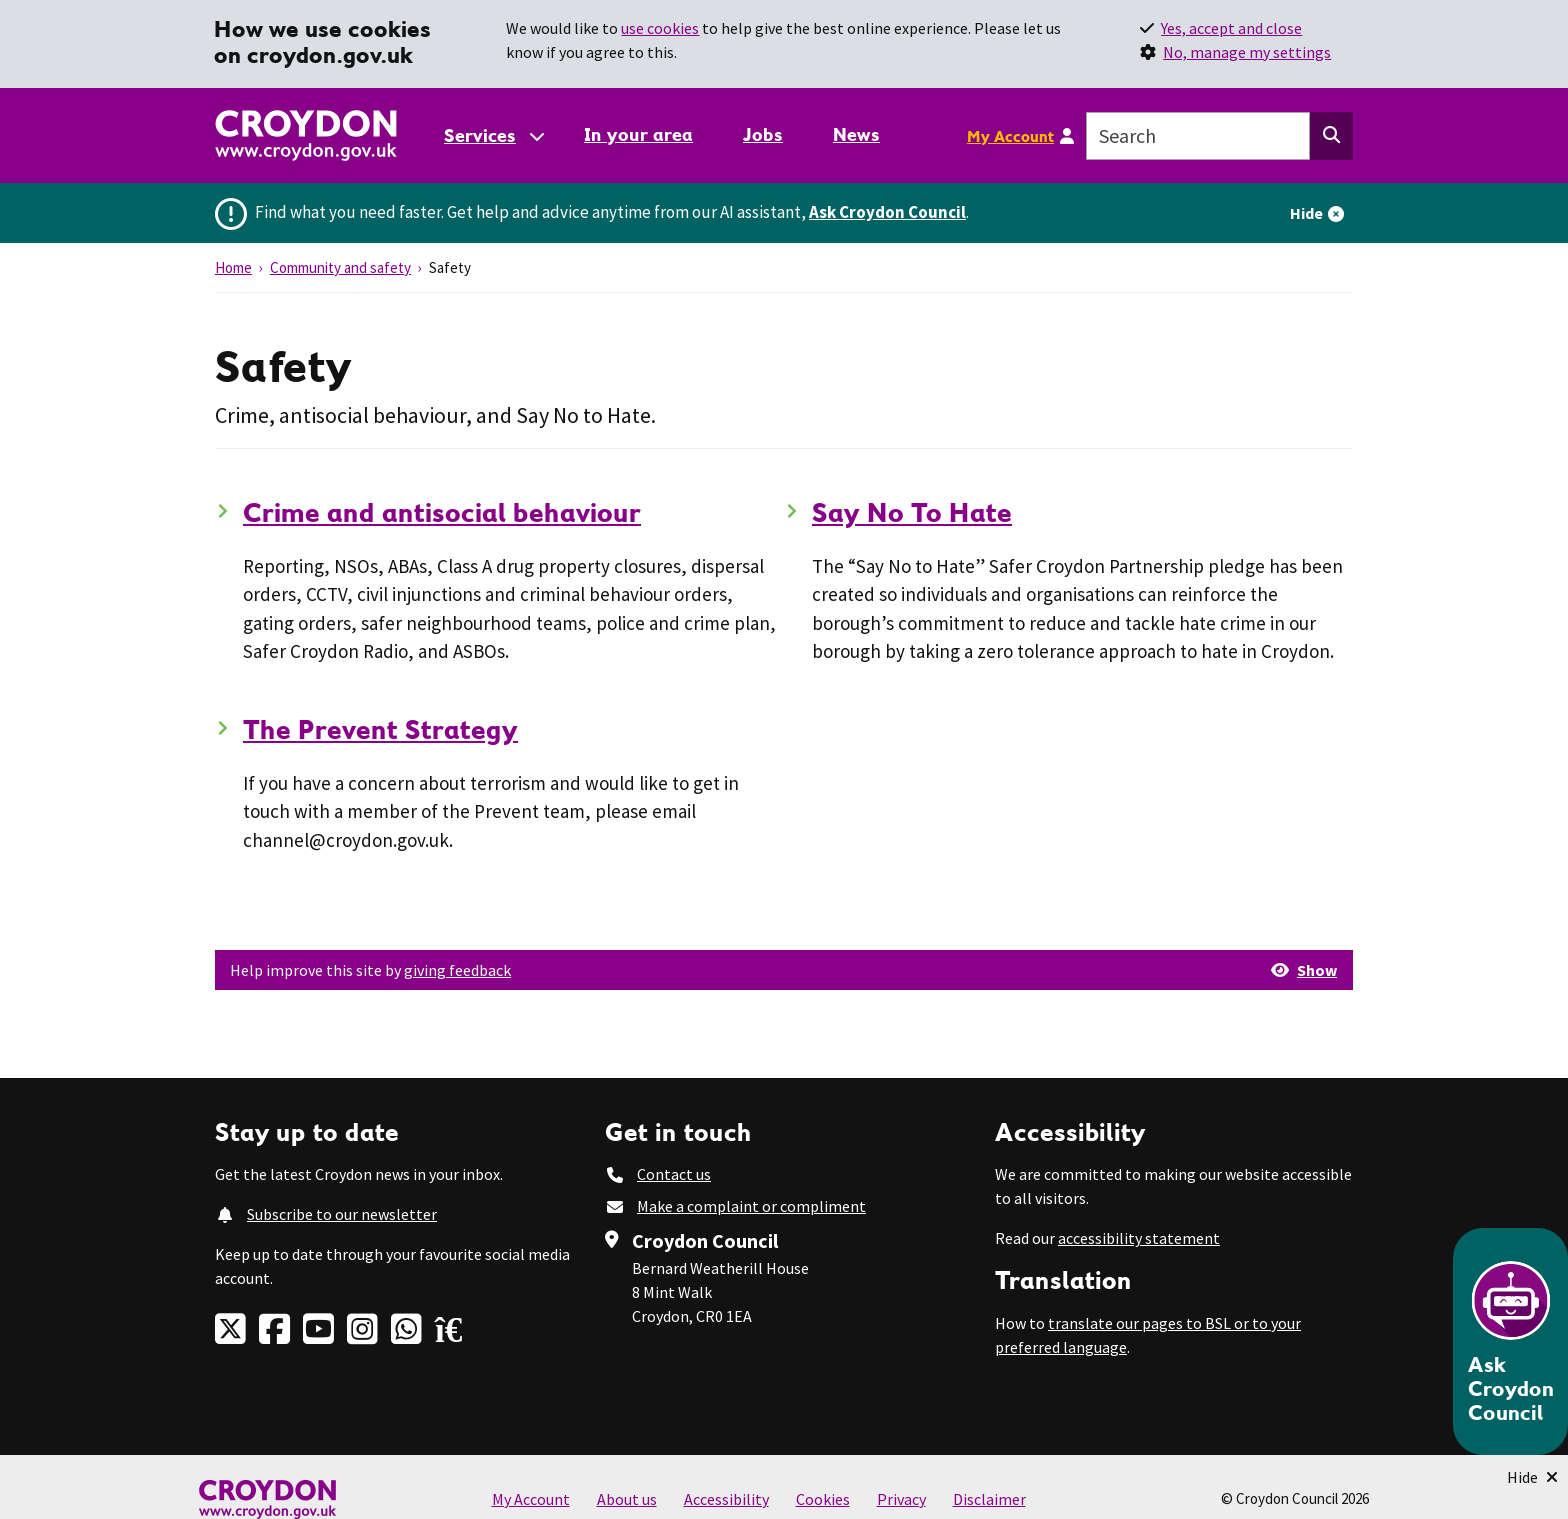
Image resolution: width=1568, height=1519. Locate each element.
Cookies (823, 1499)
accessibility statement (1139, 1238)
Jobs (763, 134)
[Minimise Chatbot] (1532, 1477)
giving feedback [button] (457, 970)
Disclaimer (989, 1499)
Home (233, 267)
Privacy (901, 1499)
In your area (638, 134)
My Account (1010, 136)
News (856, 134)
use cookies (660, 28)
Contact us (674, 1174)
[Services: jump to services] (493, 135)
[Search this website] (1331, 136)
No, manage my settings (1247, 52)
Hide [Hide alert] (1306, 213)
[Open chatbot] (1510, 1341)
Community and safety (340, 267)
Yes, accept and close (1231, 28)
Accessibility (726, 1499)
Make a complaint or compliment (751, 1206)
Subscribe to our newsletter (342, 1214)
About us (627, 1499)
